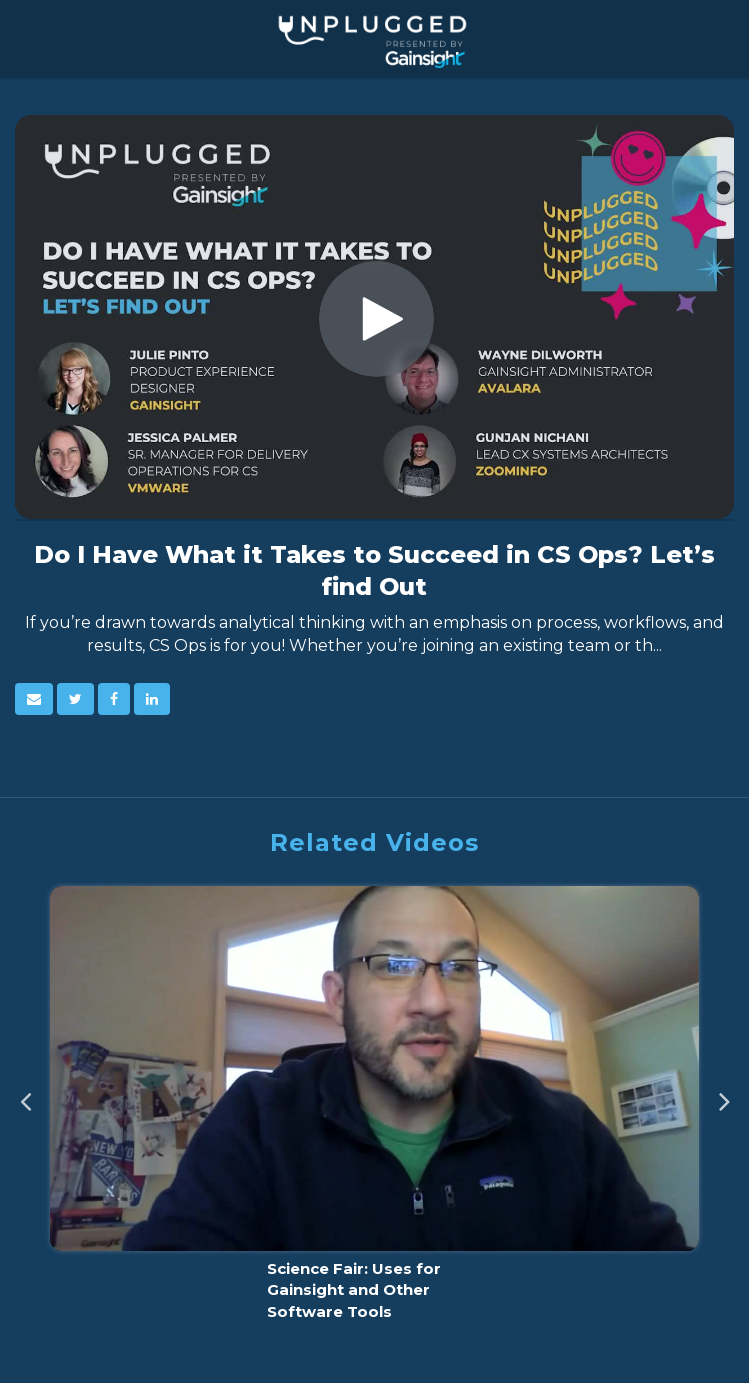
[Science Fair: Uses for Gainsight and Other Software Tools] (374, 1109)
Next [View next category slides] (724, 1095)
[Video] (374, 317)
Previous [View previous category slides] (25, 1095)
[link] (75, 699)
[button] (34, 699)
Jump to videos (0, 0)
